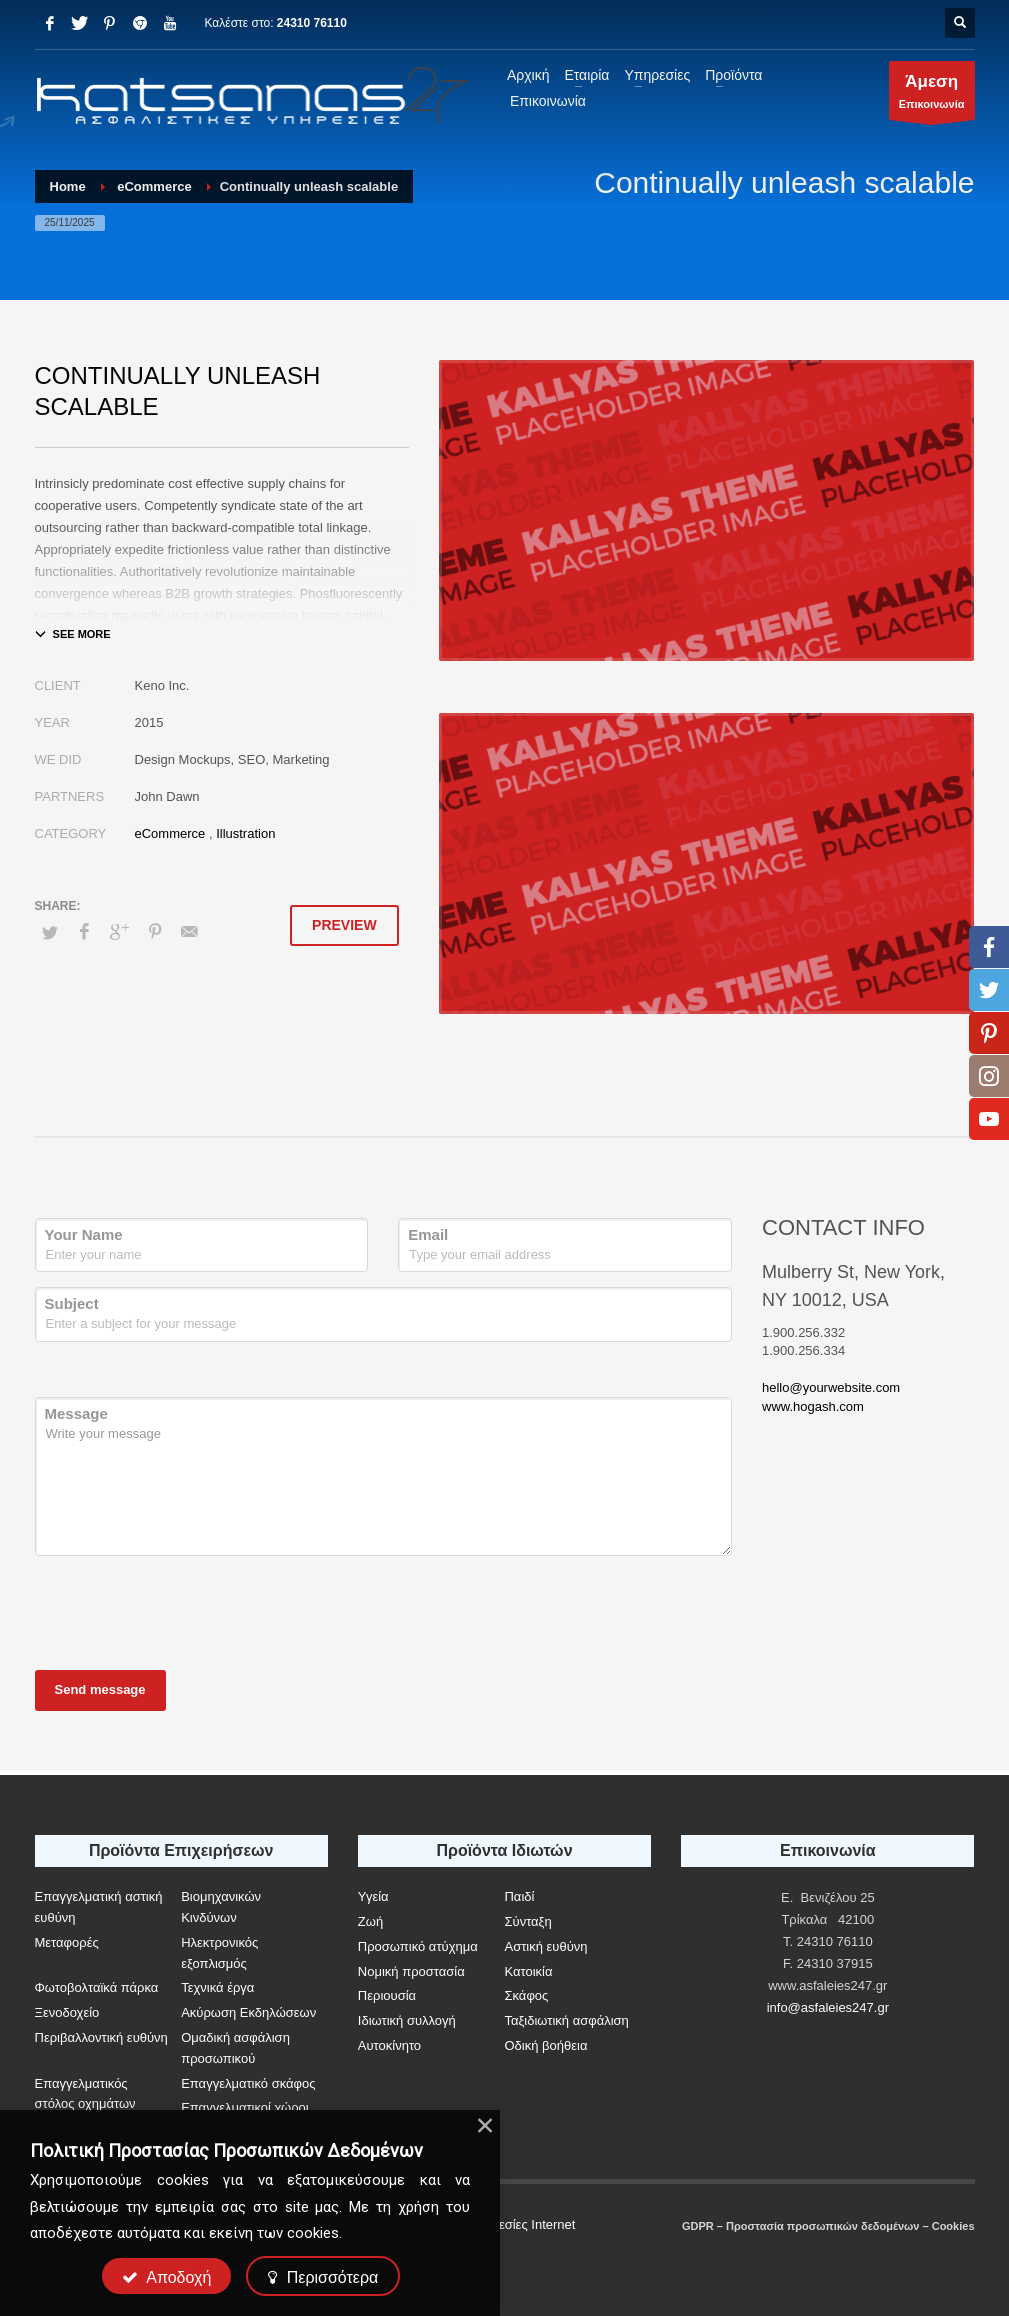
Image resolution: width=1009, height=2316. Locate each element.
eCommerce (170, 833)
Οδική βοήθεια (545, 2045)
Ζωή (370, 1921)
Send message (100, 1689)
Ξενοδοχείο (67, 2012)
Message (76, 1413)
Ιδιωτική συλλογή (407, 2020)
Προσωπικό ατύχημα (418, 1946)
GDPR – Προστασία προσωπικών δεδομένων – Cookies (828, 2226)
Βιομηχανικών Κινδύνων (221, 1907)
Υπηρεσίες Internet (521, 2224)
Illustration (245, 833)
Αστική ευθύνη (545, 1946)
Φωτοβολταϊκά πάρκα (97, 1987)
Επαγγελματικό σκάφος (248, 2083)
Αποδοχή (167, 2277)
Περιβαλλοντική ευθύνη (101, 2037)
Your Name (84, 1234)
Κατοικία (528, 1971)
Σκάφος (526, 1995)
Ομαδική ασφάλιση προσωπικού (235, 2048)
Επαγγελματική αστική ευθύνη (99, 1907)
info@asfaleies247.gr (828, 2007)
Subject (72, 1303)
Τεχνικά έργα (217, 1987)
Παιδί (519, 1896)
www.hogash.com (813, 1406)
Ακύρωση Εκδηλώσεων (248, 2012)
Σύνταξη (527, 1921)
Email (428, 1234)
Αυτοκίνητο (389, 2045)
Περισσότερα (323, 2277)
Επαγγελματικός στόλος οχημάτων (85, 2094)
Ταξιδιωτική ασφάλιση (566, 2020)
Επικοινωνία (932, 95)
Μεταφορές (67, 1942)
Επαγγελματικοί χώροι (245, 2107)
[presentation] (187, 1610)
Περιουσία (387, 1995)
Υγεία (373, 1896)
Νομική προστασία (411, 1971)
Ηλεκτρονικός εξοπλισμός (219, 1953)
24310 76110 (312, 23)
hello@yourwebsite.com (831, 1387)
